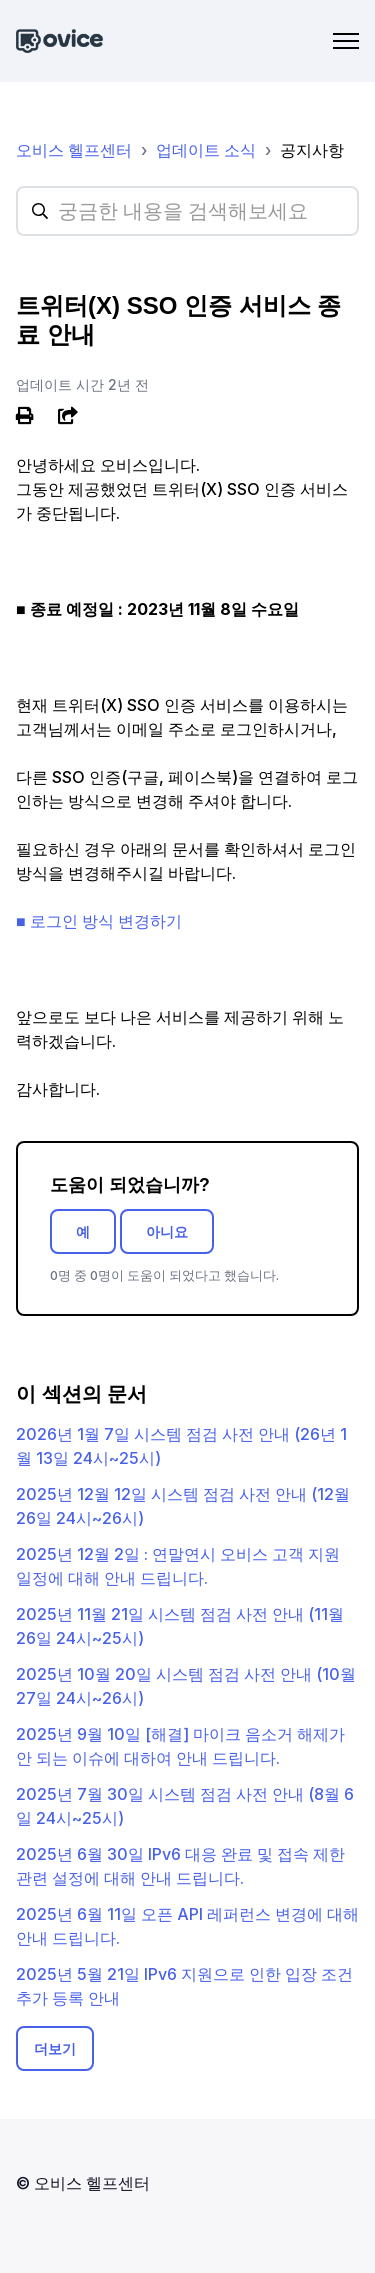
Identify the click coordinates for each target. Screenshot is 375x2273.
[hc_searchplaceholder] (187, 211)
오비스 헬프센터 (74, 150)
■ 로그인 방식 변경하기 (99, 921)
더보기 (55, 2048)
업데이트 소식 (206, 150)
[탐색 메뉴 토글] (346, 41)
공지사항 (312, 150)
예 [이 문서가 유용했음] (83, 1231)
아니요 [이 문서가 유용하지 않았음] (167, 1231)
